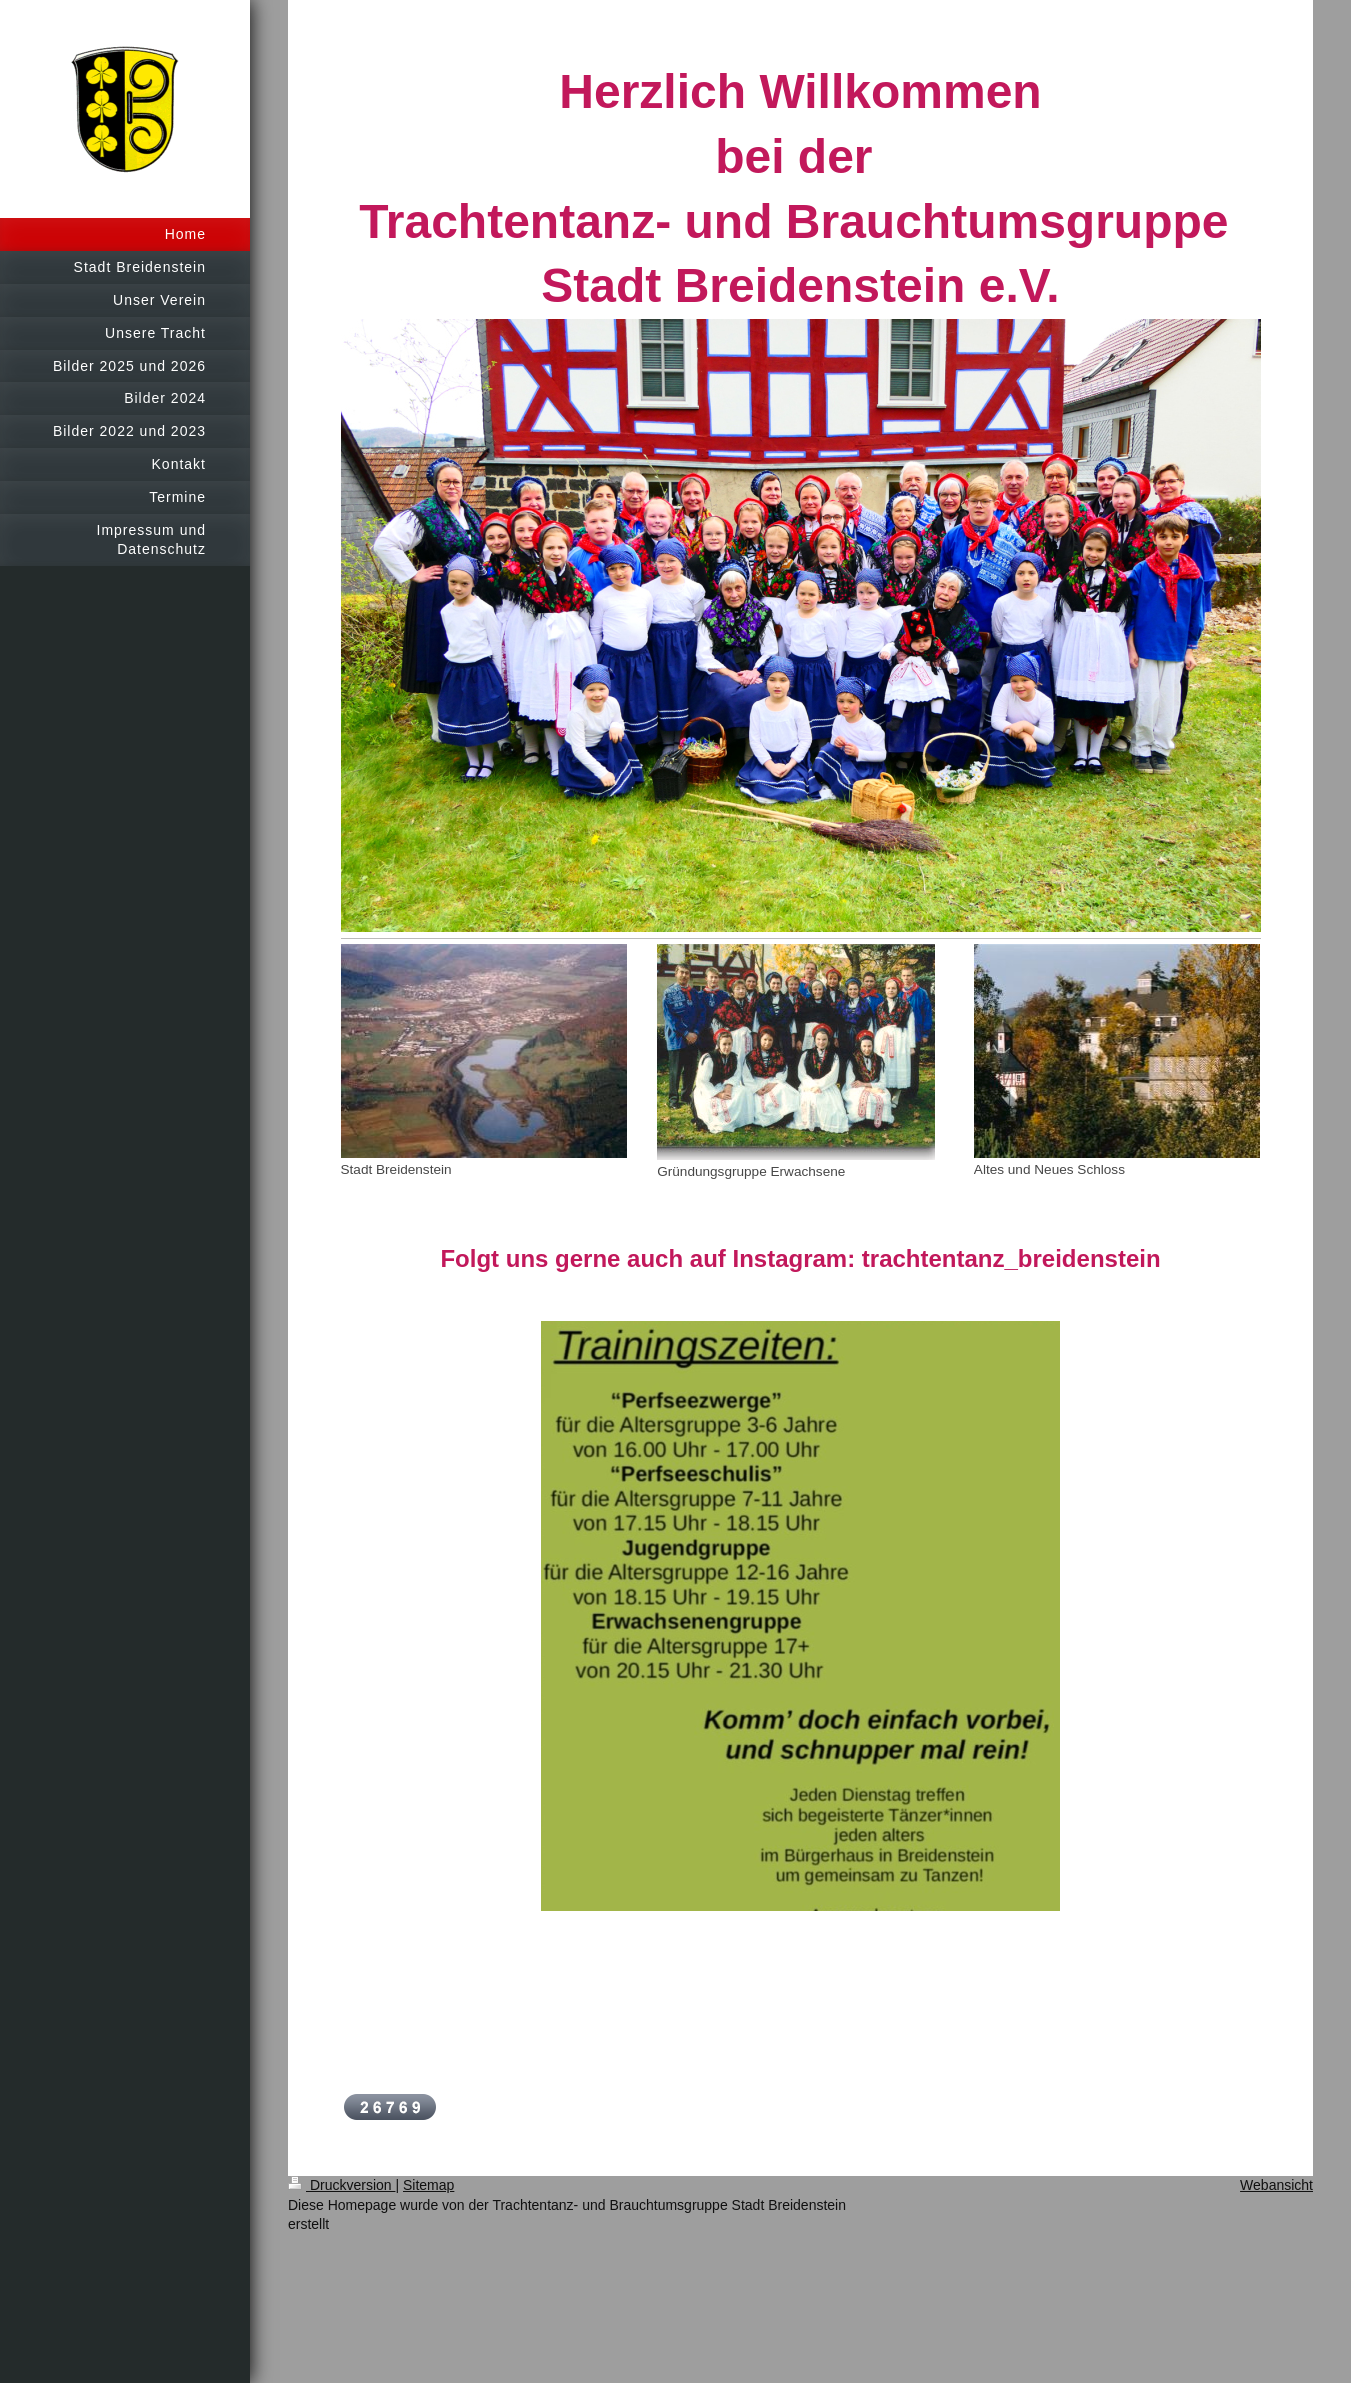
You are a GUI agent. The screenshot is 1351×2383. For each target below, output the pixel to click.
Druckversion (341, 2185)
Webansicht (1276, 2185)
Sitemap (428, 2185)
